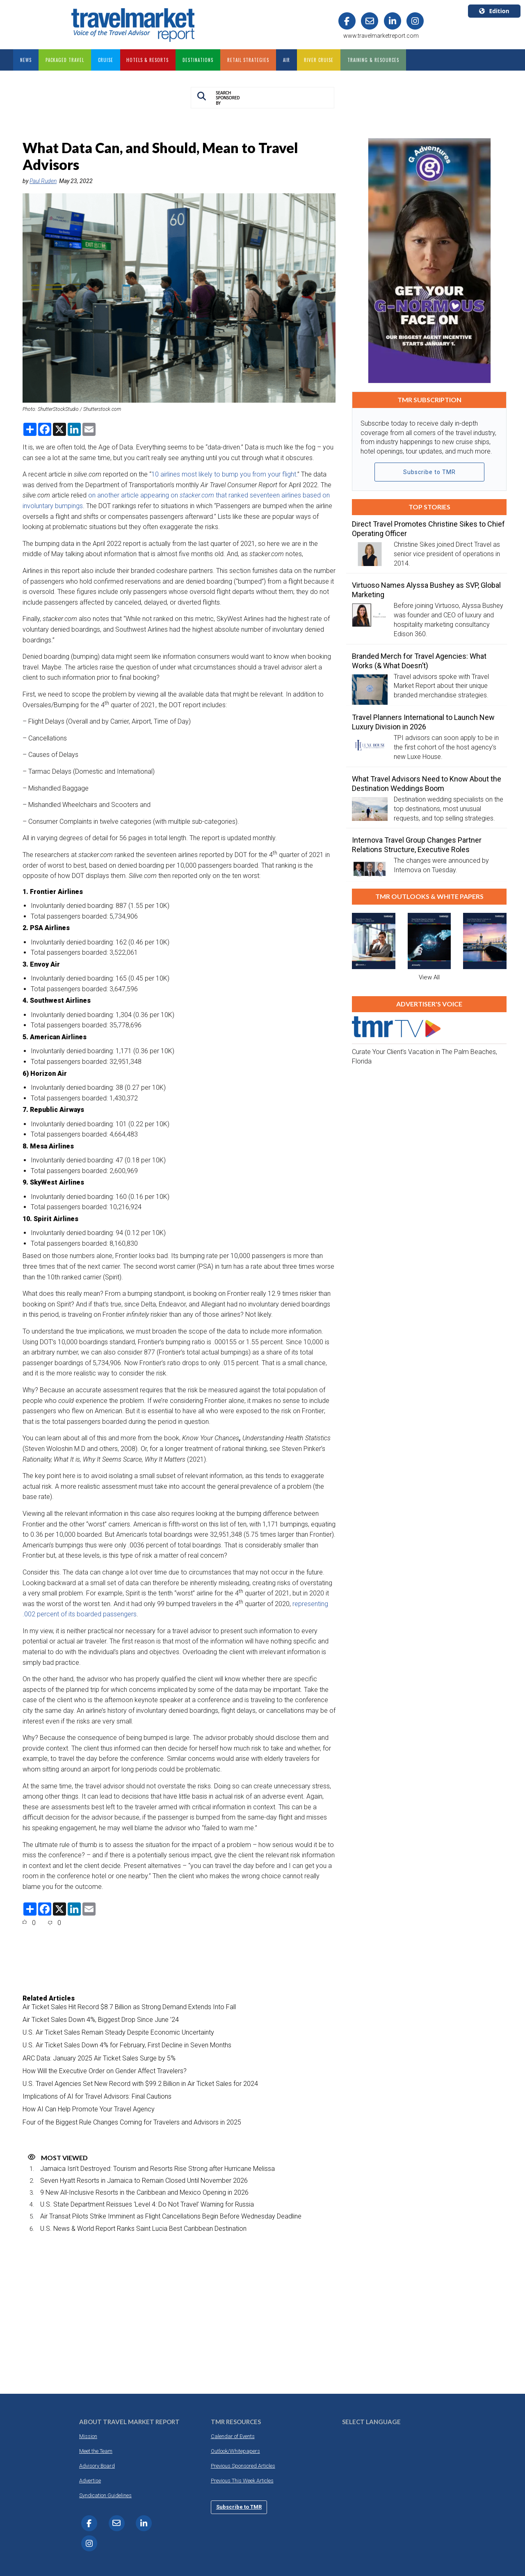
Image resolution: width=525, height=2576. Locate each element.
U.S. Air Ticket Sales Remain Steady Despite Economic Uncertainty (118, 2032)
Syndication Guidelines (105, 2495)
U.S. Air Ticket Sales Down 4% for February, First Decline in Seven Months (127, 2045)
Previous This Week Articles (242, 2480)
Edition (494, 11)
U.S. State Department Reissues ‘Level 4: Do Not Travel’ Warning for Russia (147, 2204)
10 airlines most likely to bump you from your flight (223, 474)
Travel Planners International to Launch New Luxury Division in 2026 (423, 722)
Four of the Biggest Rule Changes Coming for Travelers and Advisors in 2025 (132, 2122)
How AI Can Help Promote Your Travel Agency (89, 2109)
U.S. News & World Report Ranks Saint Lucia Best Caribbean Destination (143, 2228)
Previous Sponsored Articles (243, 2466)
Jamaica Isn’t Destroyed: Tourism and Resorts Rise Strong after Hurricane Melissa (157, 2169)
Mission (88, 2436)
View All (429, 977)
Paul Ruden (43, 181)
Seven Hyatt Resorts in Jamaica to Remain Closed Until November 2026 (144, 2180)
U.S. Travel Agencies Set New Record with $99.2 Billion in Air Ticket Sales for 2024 (140, 2084)
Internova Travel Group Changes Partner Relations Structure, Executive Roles (417, 845)
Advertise (90, 2480)
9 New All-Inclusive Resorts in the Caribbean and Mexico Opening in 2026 (144, 2192)
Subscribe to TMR (429, 472)
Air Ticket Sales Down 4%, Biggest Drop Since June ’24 (101, 2020)
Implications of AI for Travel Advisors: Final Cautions (97, 2096)
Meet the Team (95, 2451)
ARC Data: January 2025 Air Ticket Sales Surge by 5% (99, 2058)
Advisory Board (97, 2466)
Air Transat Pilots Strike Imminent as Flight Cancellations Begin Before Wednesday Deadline (170, 2216)
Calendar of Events (233, 2436)
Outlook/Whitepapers (235, 2451)
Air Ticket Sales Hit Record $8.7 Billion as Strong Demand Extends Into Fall (129, 2007)
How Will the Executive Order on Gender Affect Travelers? (105, 2071)
